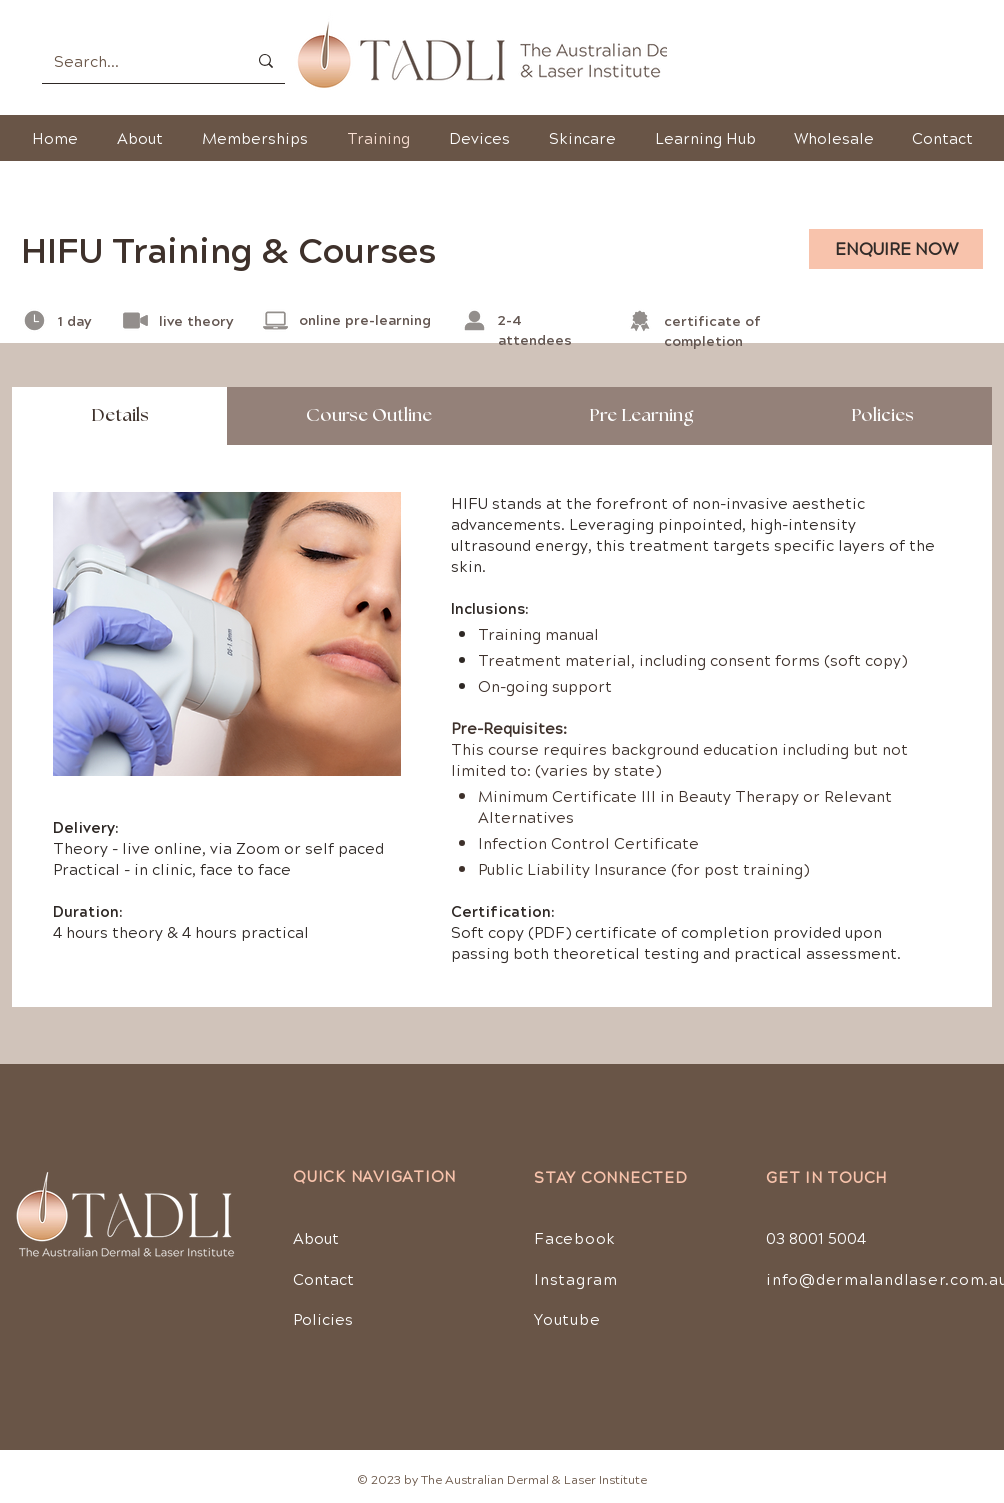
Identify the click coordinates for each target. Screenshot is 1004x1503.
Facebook (575, 1237)
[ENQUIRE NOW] (896, 249)
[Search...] (135, 60)
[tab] (119, 416)
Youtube (567, 1318)
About (316, 1237)
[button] (582, 138)
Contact (323, 1278)
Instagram (576, 1278)
